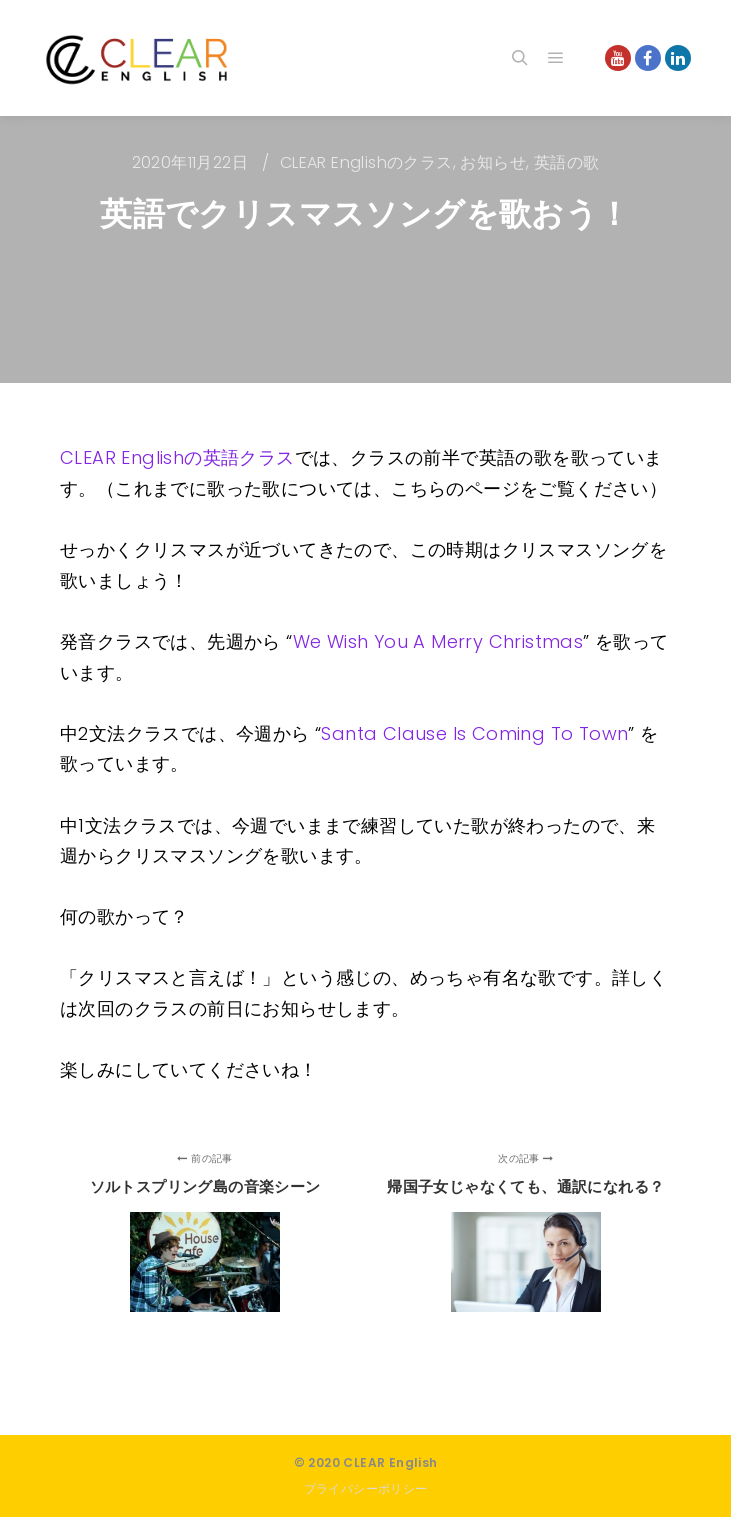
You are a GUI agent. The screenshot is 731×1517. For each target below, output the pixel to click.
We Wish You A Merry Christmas (438, 641)
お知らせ (493, 162)
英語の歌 (567, 162)
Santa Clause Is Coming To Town (474, 733)
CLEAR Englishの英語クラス (177, 457)
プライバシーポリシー (366, 1488)
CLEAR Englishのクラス (366, 162)
